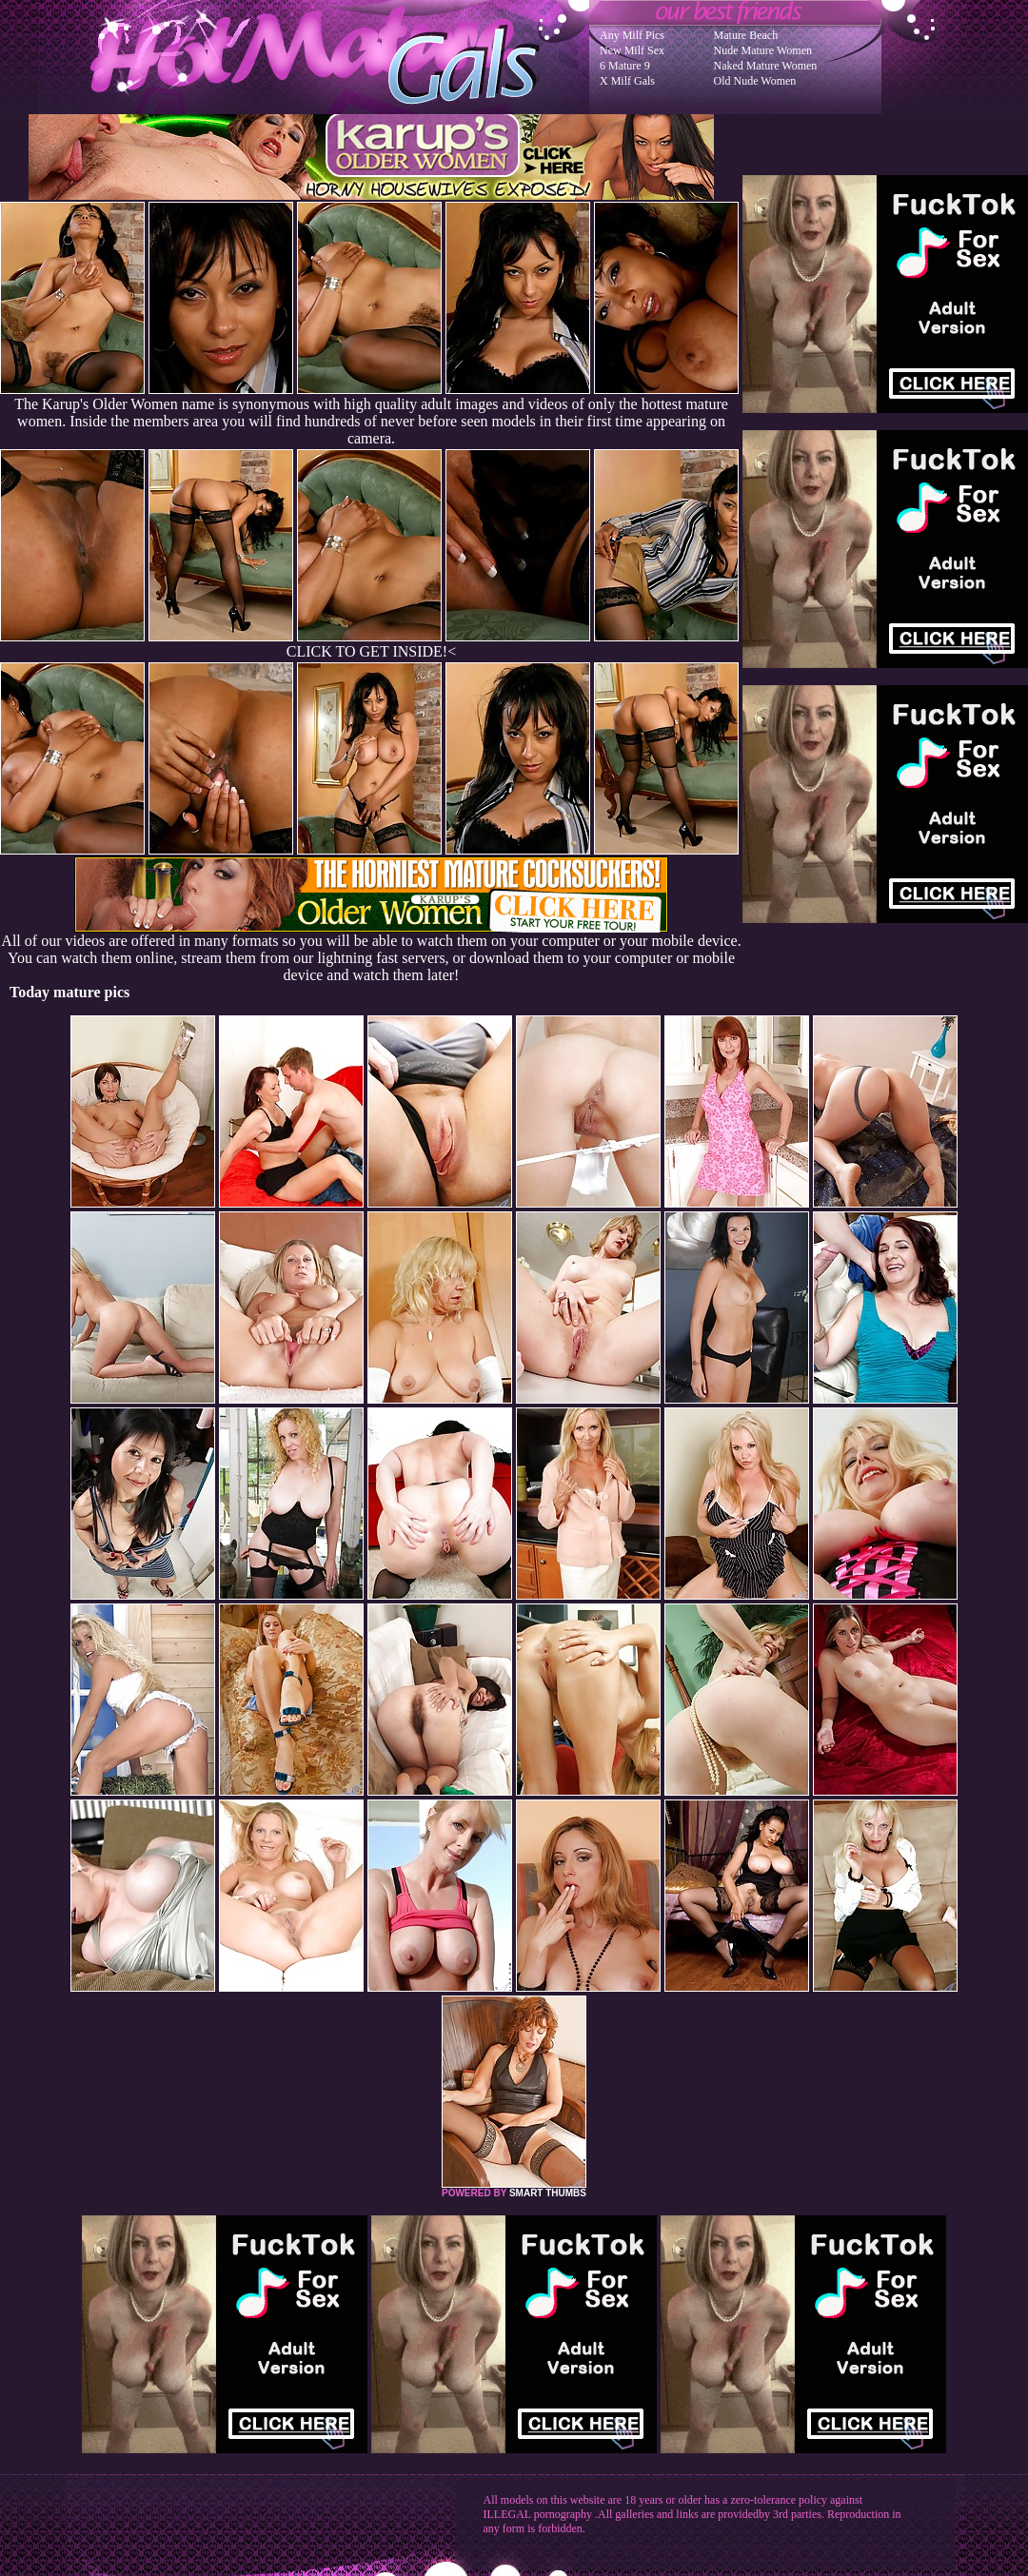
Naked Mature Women (766, 65)
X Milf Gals (627, 81)
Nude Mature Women (763, 50)
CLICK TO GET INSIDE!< (371, 651)
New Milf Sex (632, 50)
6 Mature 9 (625, 65)
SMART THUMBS (547, 2193)
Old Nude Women (755, 81)
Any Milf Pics (632, 35)
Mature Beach (746, 35)
